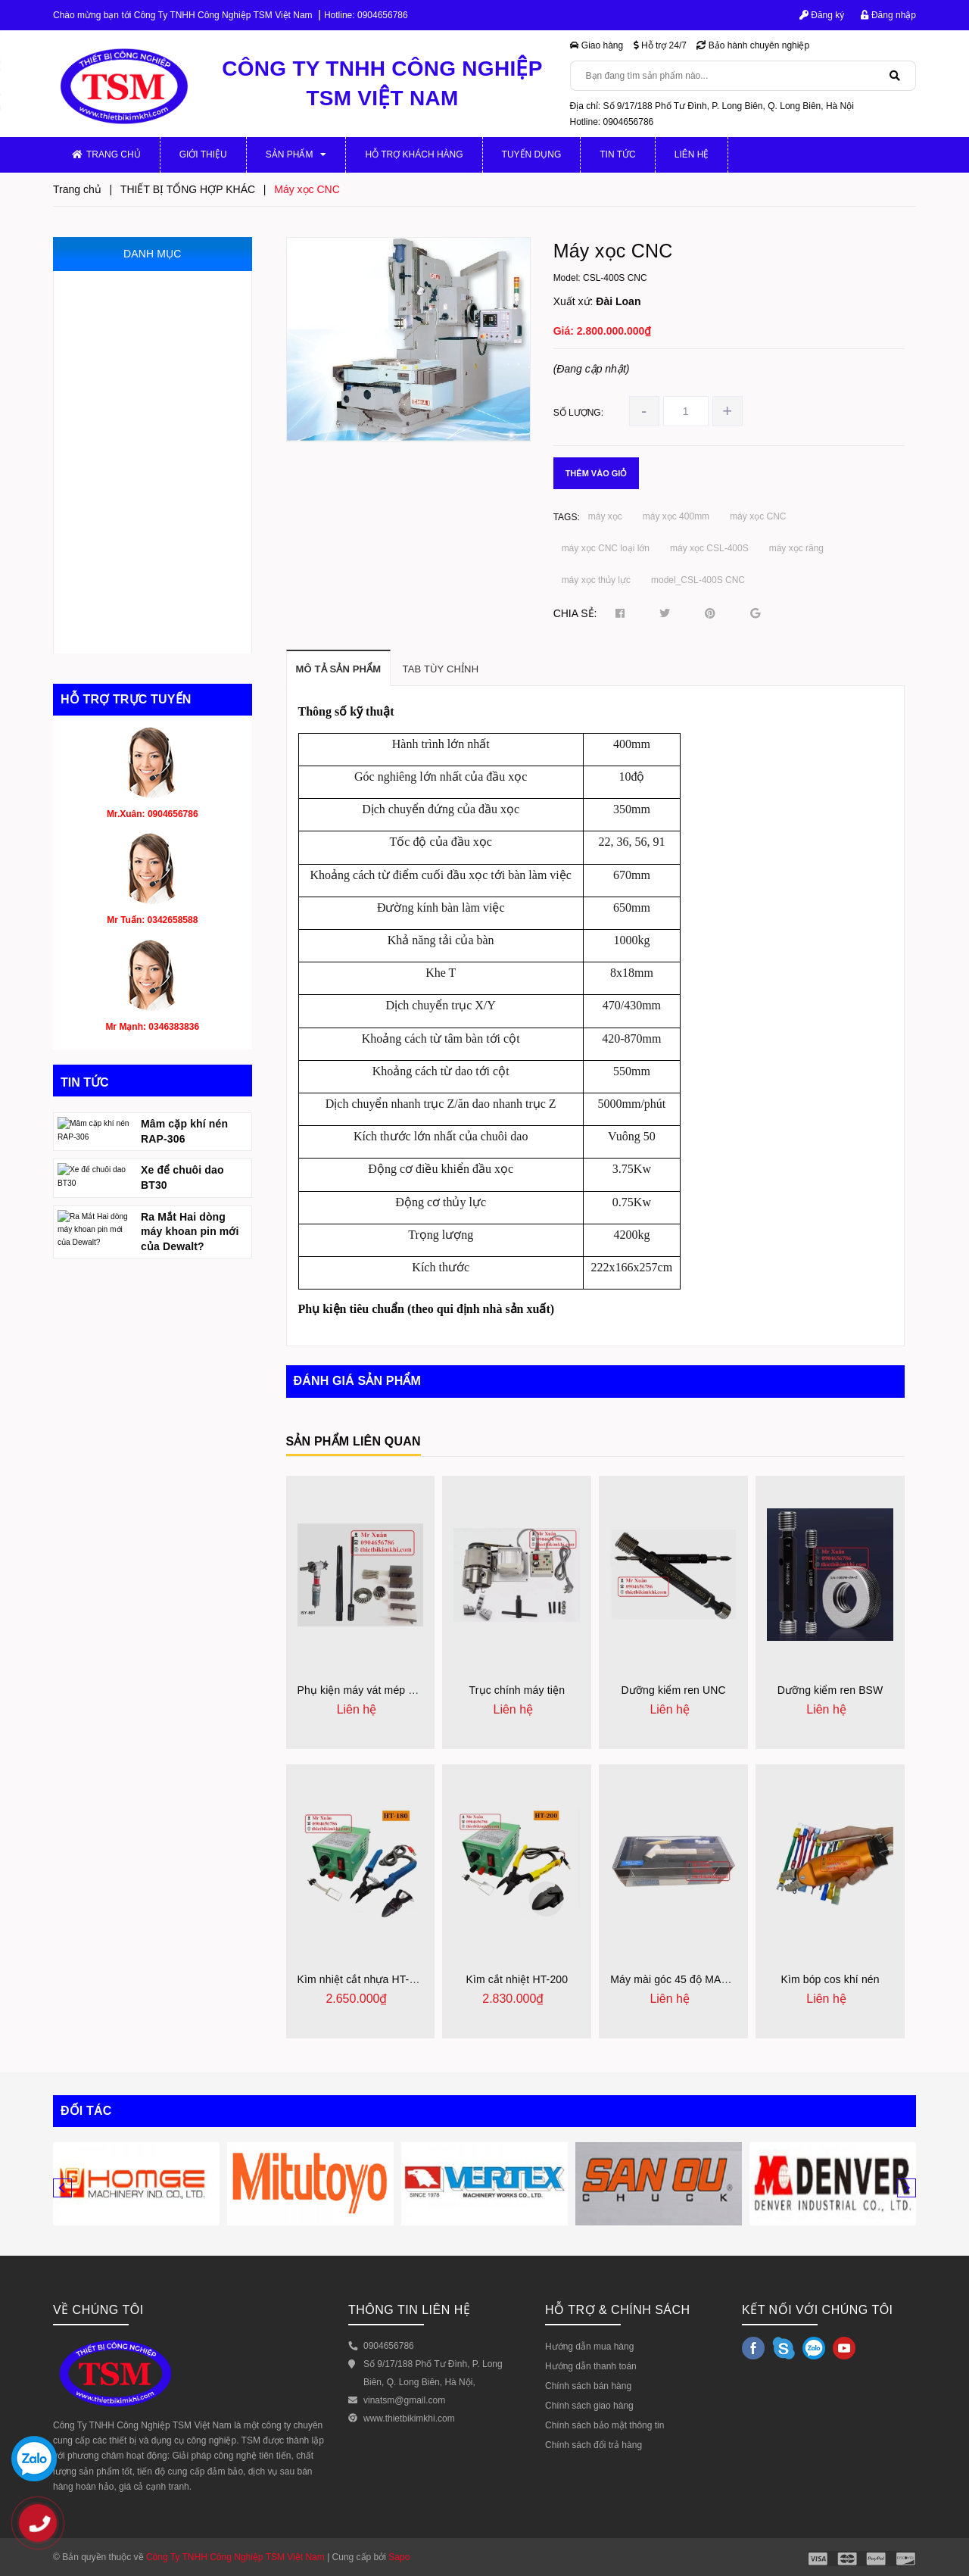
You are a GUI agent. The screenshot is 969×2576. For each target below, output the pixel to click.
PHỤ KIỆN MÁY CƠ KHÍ (126, 318)
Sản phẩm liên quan (353, 1441)
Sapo (399, 2557)
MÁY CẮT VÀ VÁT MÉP (125, 445)
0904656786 (382, 15)
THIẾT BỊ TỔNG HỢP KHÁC (135, 637)
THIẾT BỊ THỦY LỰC (118, 477)
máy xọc (605, 516)
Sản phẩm (296, 154)
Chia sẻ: (575, 613)
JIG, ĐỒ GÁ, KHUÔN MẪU (131, 382)
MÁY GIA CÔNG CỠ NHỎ (130, 350)
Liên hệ (692, 154)
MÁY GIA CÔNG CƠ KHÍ (127, 286)
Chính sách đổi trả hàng (593, 2445)
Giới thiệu (203, 154)
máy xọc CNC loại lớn (606, 548)
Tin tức (617, 154)
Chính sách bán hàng (588, 2386)
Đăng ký (821, 15)
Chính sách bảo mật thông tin (604, 2425)
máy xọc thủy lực (596, 580)
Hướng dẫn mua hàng (589, 2346)
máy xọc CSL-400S (709, 548)
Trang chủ (106, 154)
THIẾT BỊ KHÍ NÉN (113, 509)
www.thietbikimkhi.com (409, 2418)
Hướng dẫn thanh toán (591, 2366)
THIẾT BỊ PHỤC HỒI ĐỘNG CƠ (143, 573)
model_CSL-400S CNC (698, 580)
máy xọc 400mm (676, 516)
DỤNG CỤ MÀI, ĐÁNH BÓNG (139, 541)
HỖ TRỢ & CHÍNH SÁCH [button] (617, 2309)
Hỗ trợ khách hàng (414, 154)
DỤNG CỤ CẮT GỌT (119, 605)
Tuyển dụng (532, 154)
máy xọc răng (796, 548)
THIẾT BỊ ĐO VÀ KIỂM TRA (133, 413)
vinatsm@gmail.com (404, 2400)
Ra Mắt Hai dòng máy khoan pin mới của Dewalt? (190, 1323)
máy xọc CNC (758, 516)
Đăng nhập (888, 15)
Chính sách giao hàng (589, 2405)
